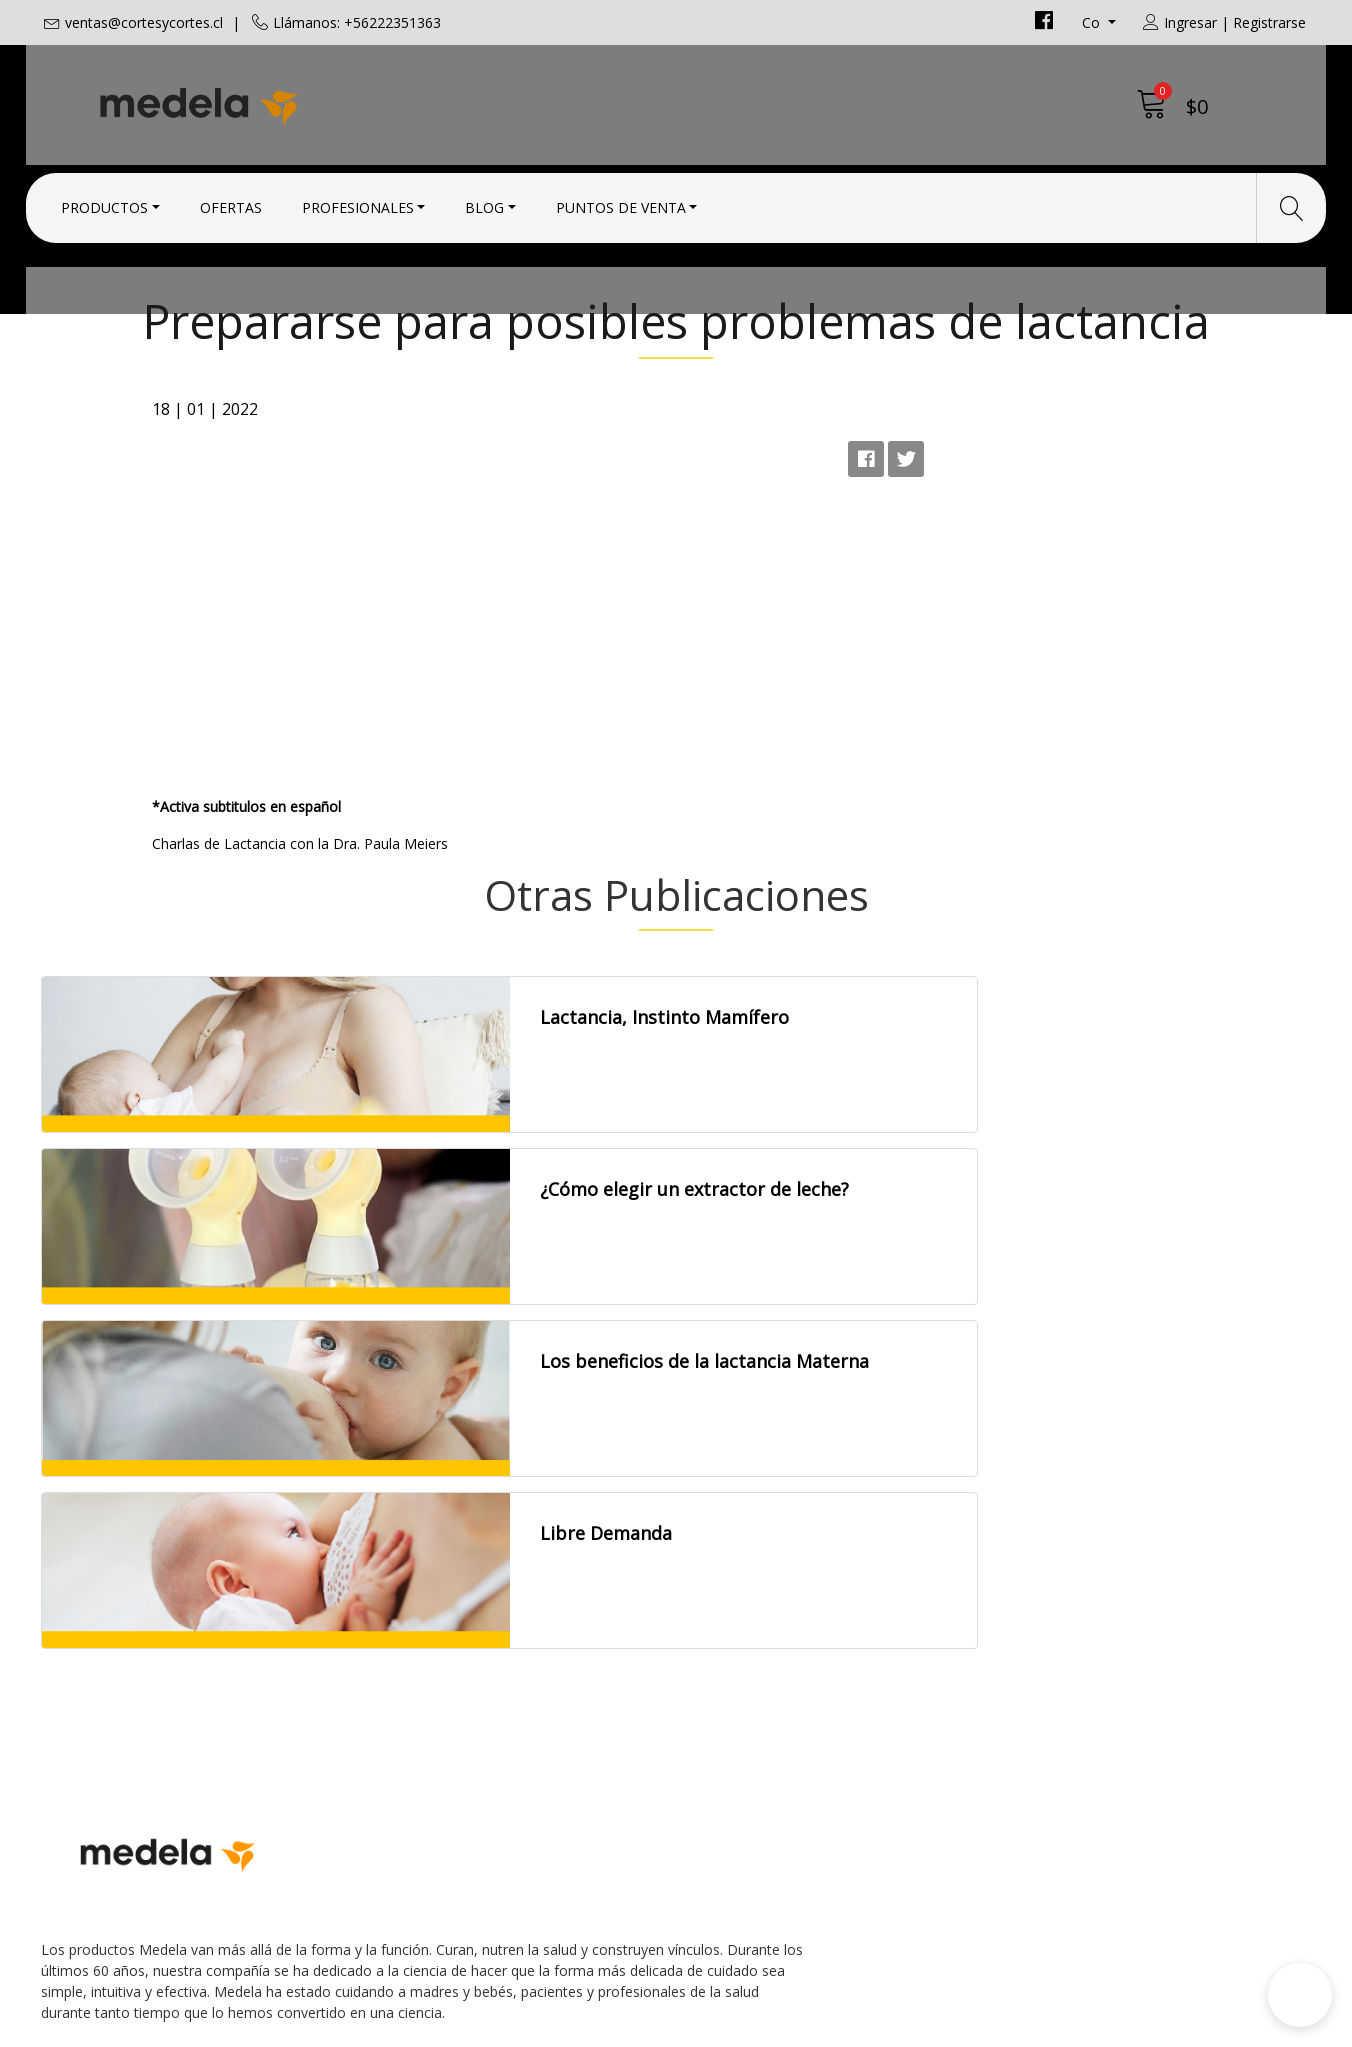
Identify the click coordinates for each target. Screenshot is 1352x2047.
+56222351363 (420, 1699)
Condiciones (736, 1648)
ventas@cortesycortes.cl (144, 22)
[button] (1300, 1995)
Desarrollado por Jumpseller (851, 2026)
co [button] (1093, 22)
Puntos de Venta (621, 202)
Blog (484, 202)
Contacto (725, 1621)
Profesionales (358, 202)
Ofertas (231, 202)
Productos (104, 202)
